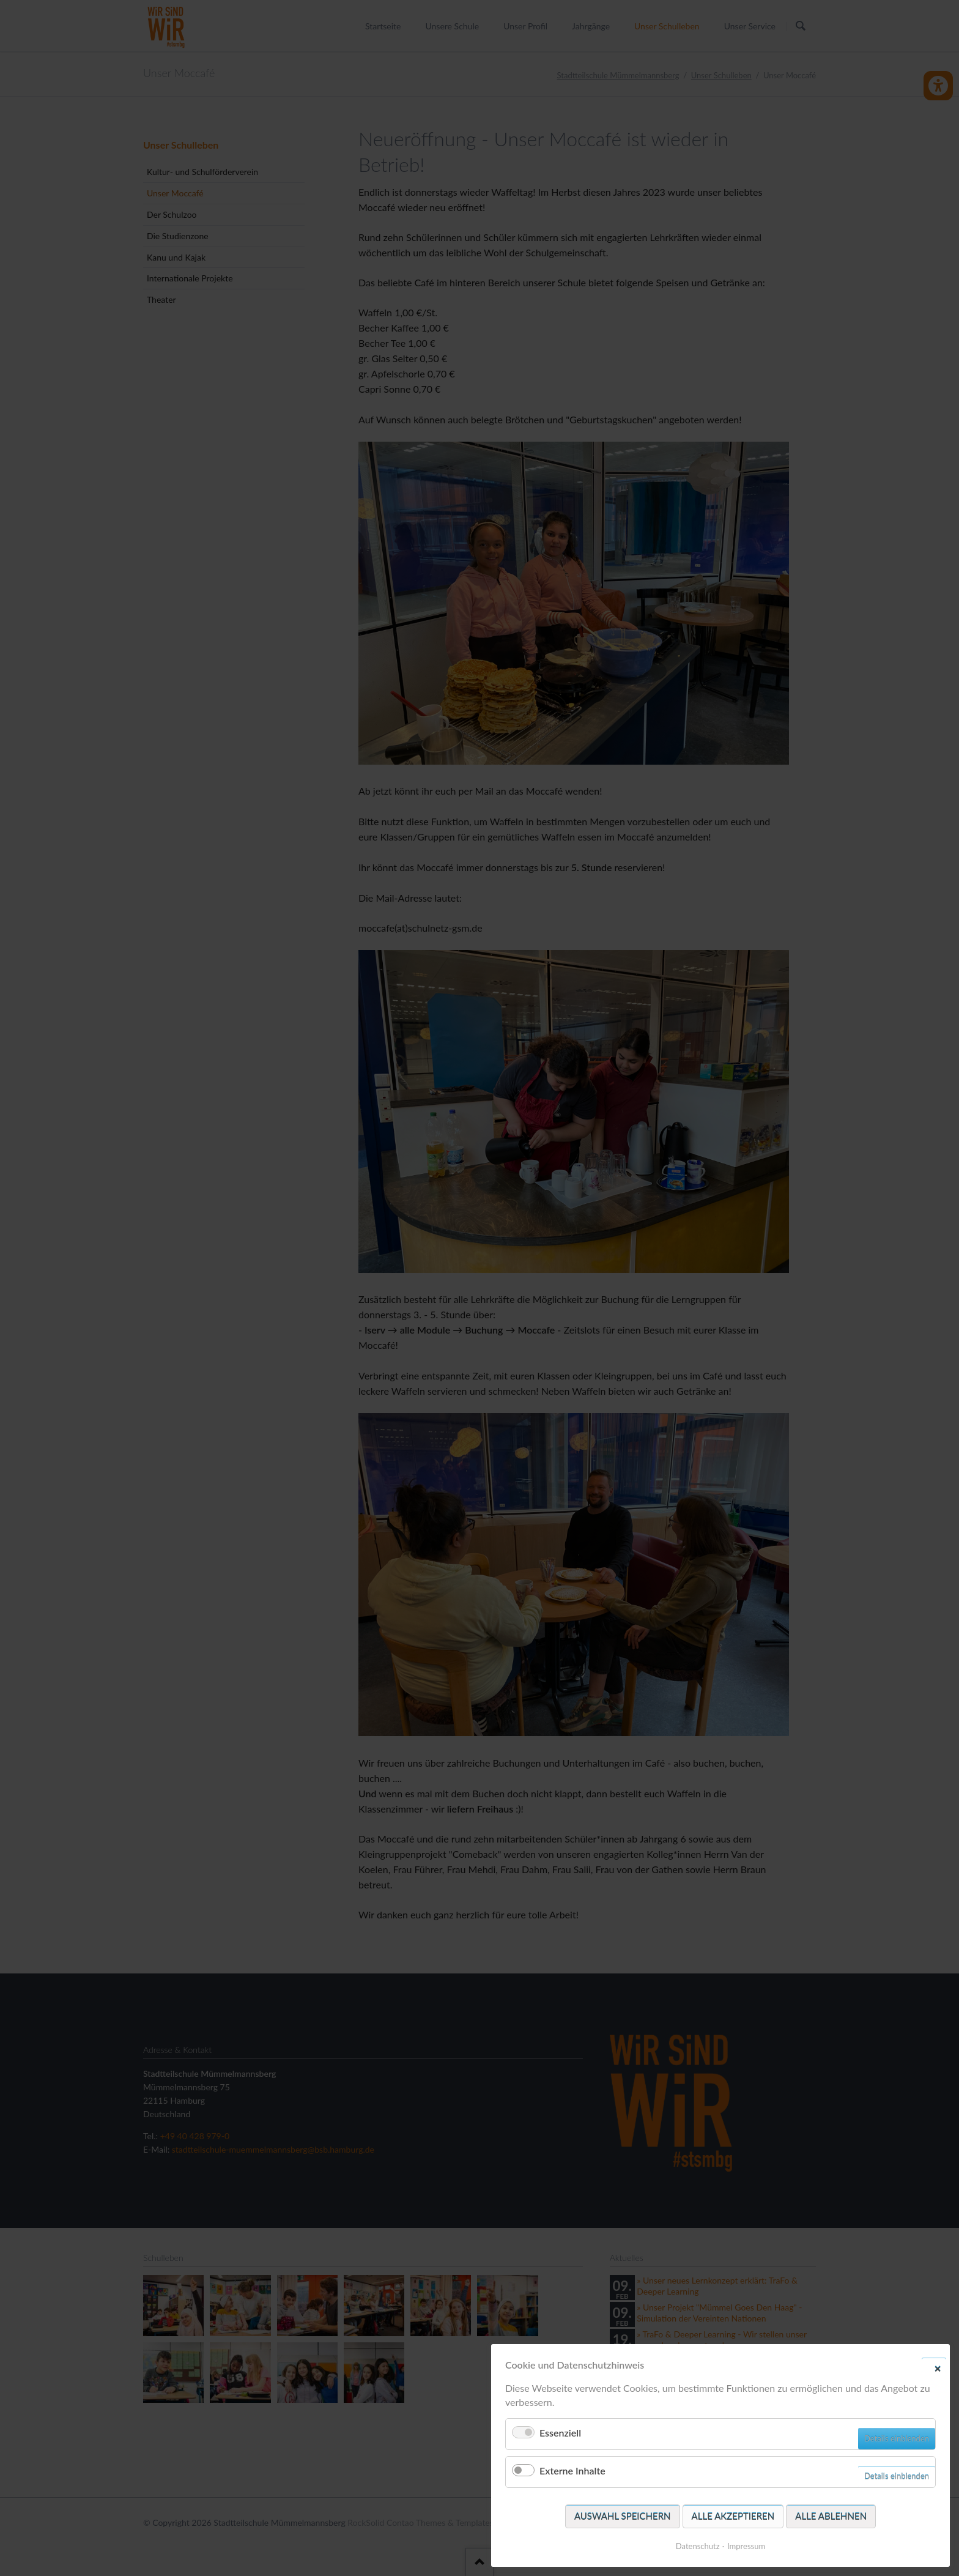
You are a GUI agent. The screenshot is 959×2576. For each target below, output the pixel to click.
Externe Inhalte (572, 2470)
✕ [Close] (937, 2368)
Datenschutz (698, 2546)
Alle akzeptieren (733, 2516)
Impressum (746, 2546)
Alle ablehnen (831, 2516)
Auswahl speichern (622, 2516)
